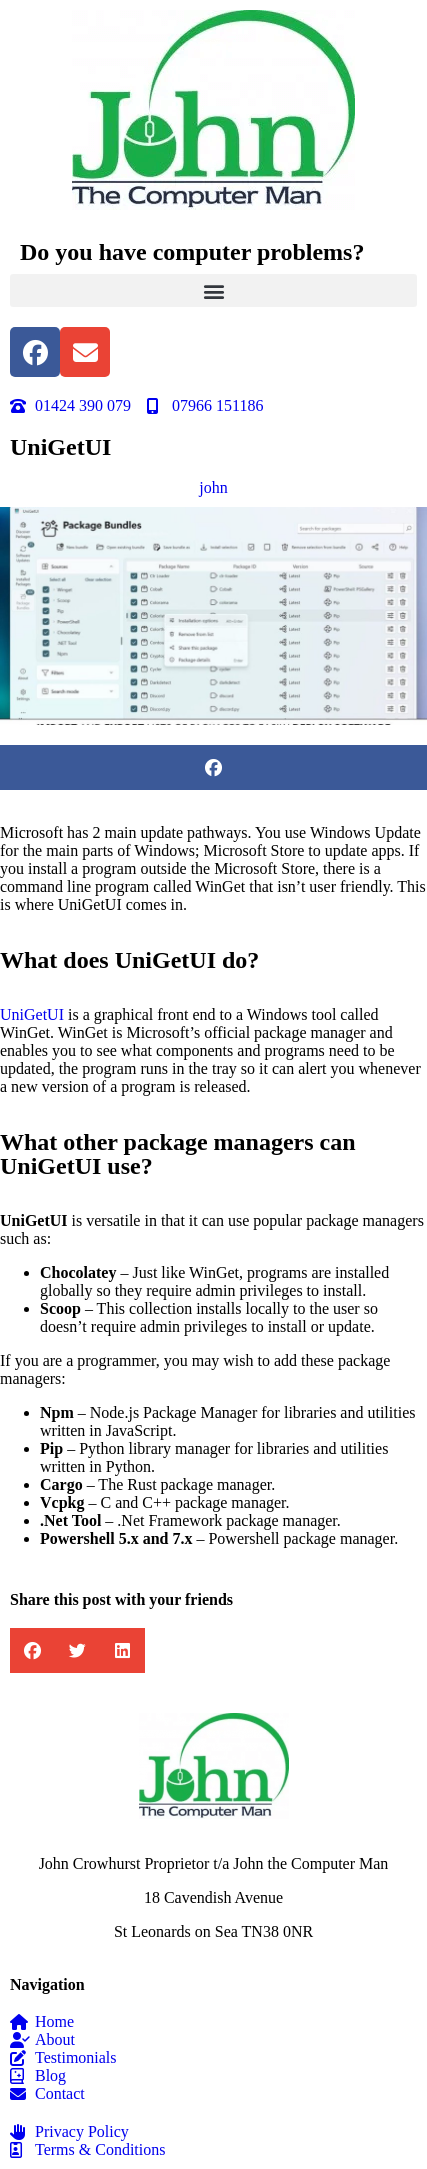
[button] (213, 290)
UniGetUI (32, 1014)
